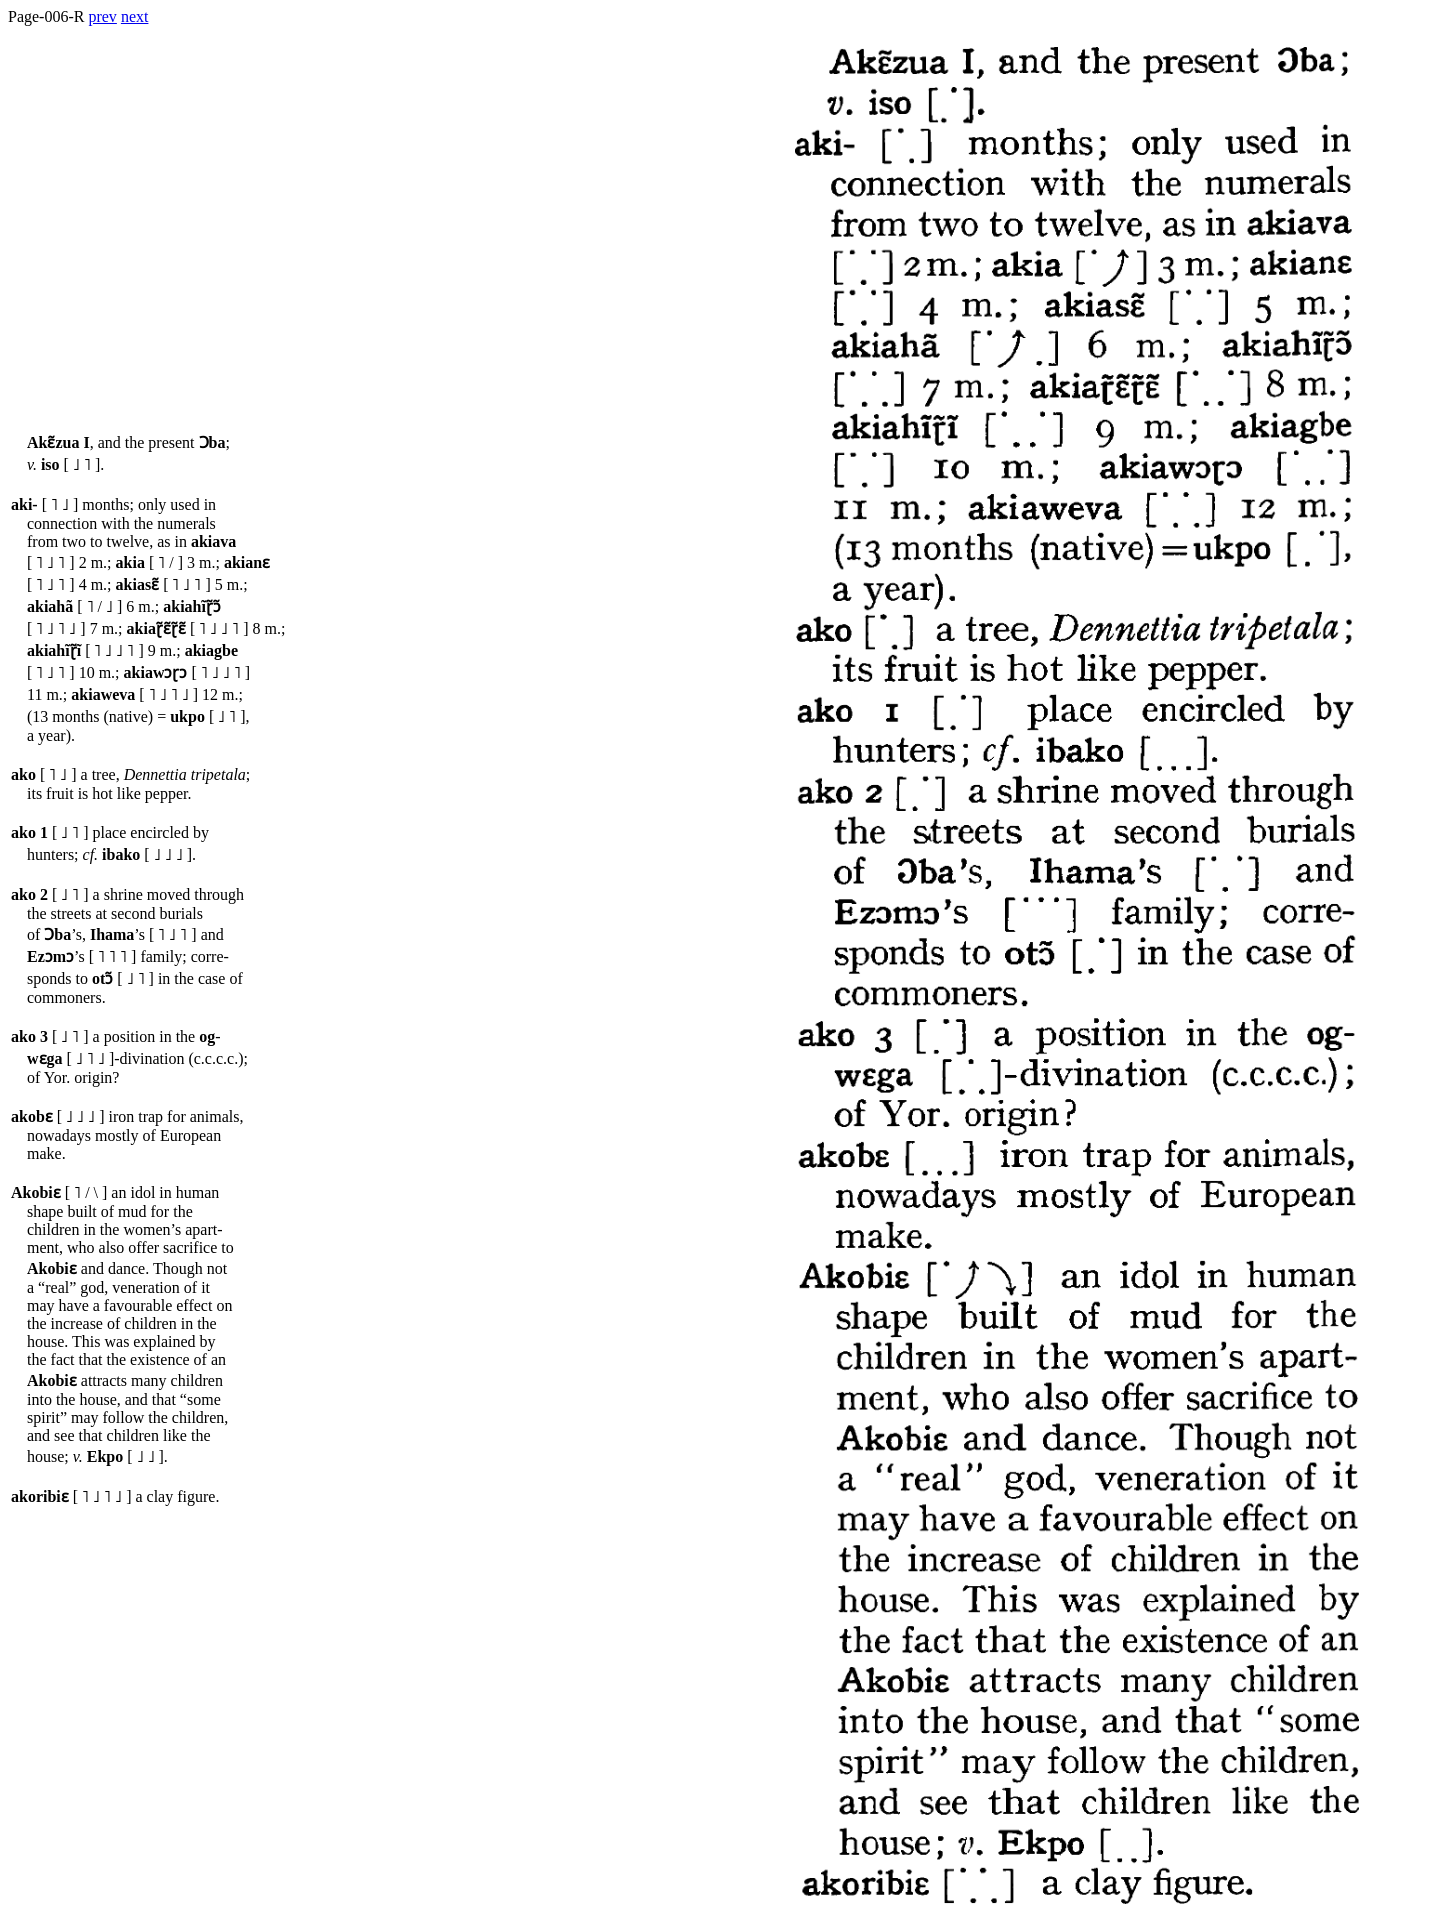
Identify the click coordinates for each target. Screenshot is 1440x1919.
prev (102, 16)
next (135, 16)
